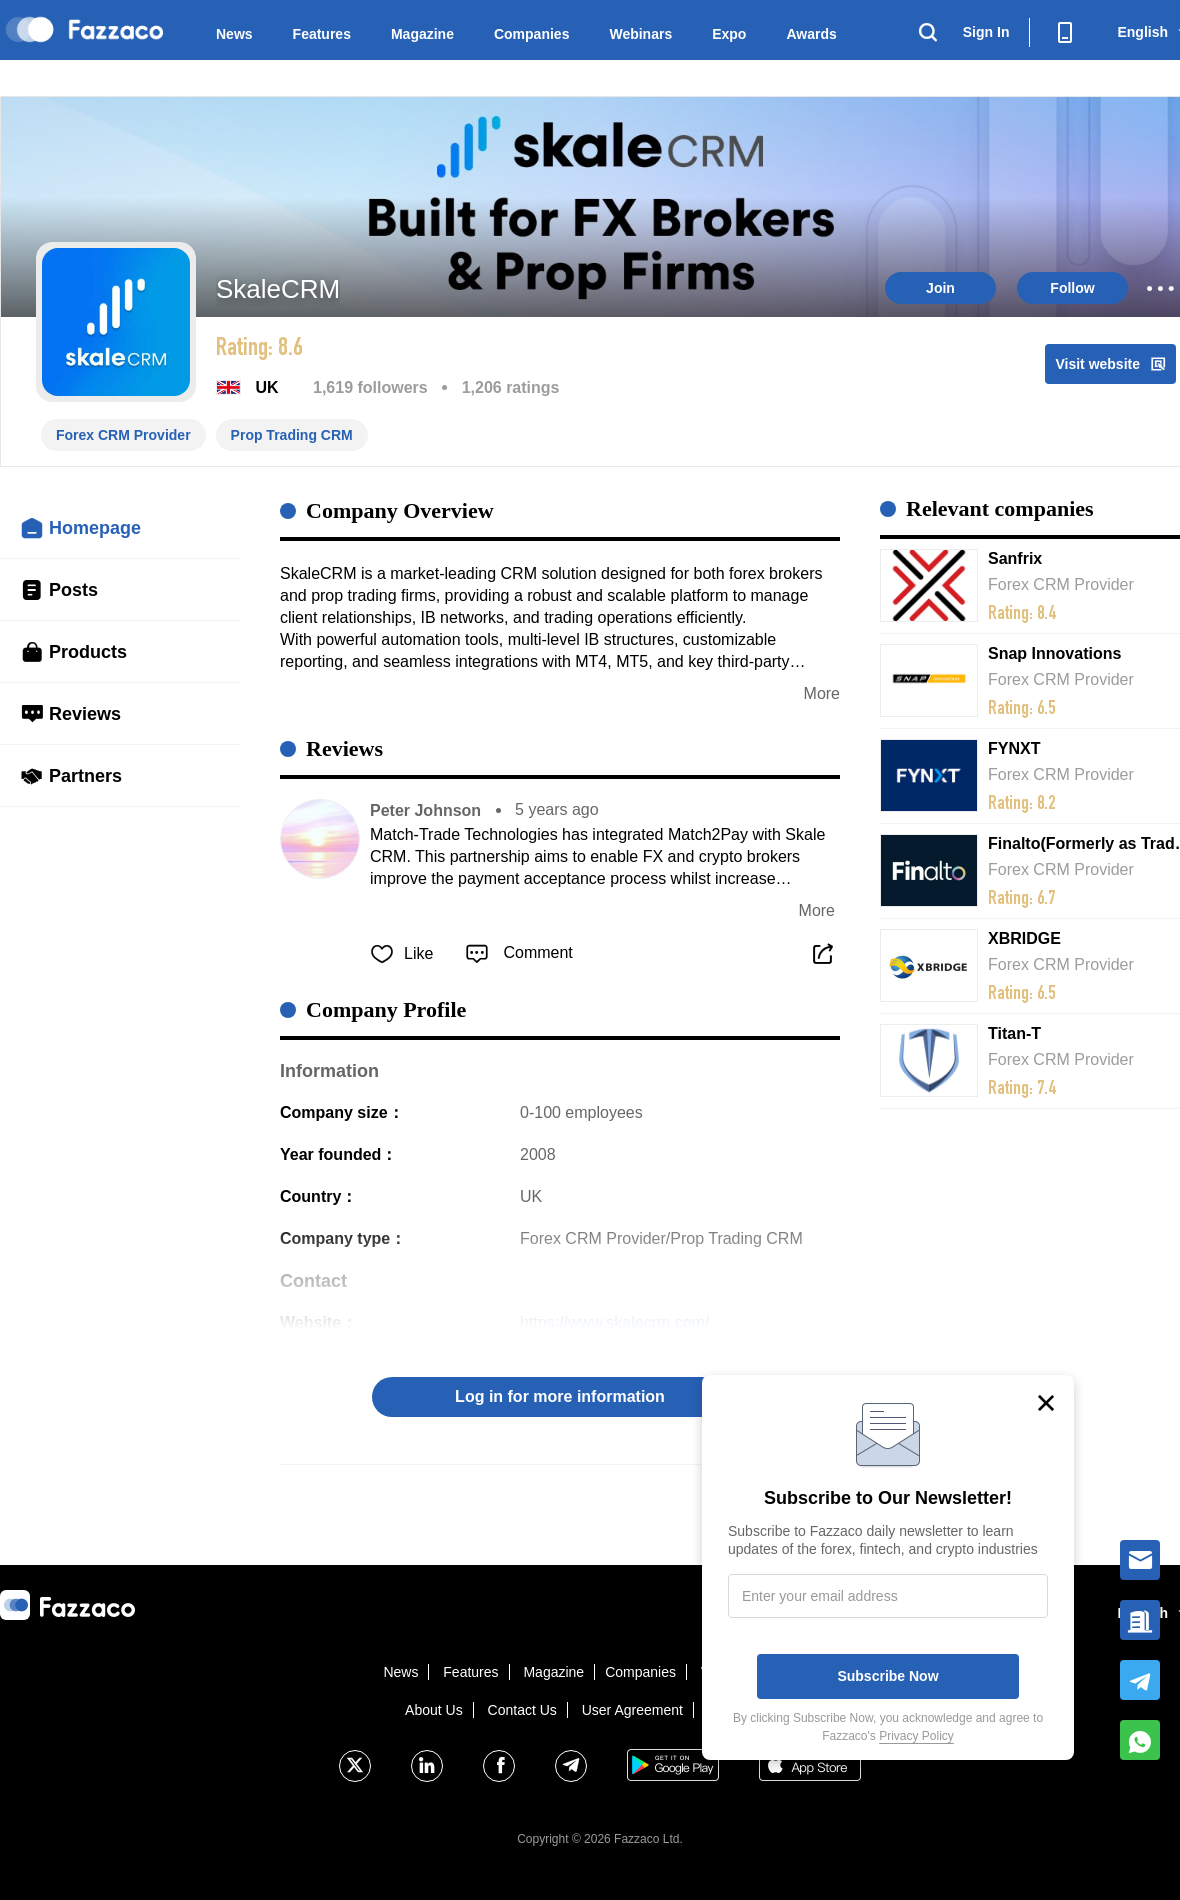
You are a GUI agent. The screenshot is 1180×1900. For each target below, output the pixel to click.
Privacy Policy (916, 1736)
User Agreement (632, 1710)
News (234, 34)
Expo (729, 34)
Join (940, 288)
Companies (531, 34)
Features (322, 34)
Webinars (640, 34)
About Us (434, 1710)
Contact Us (522, 1710)
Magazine (422, 34)
